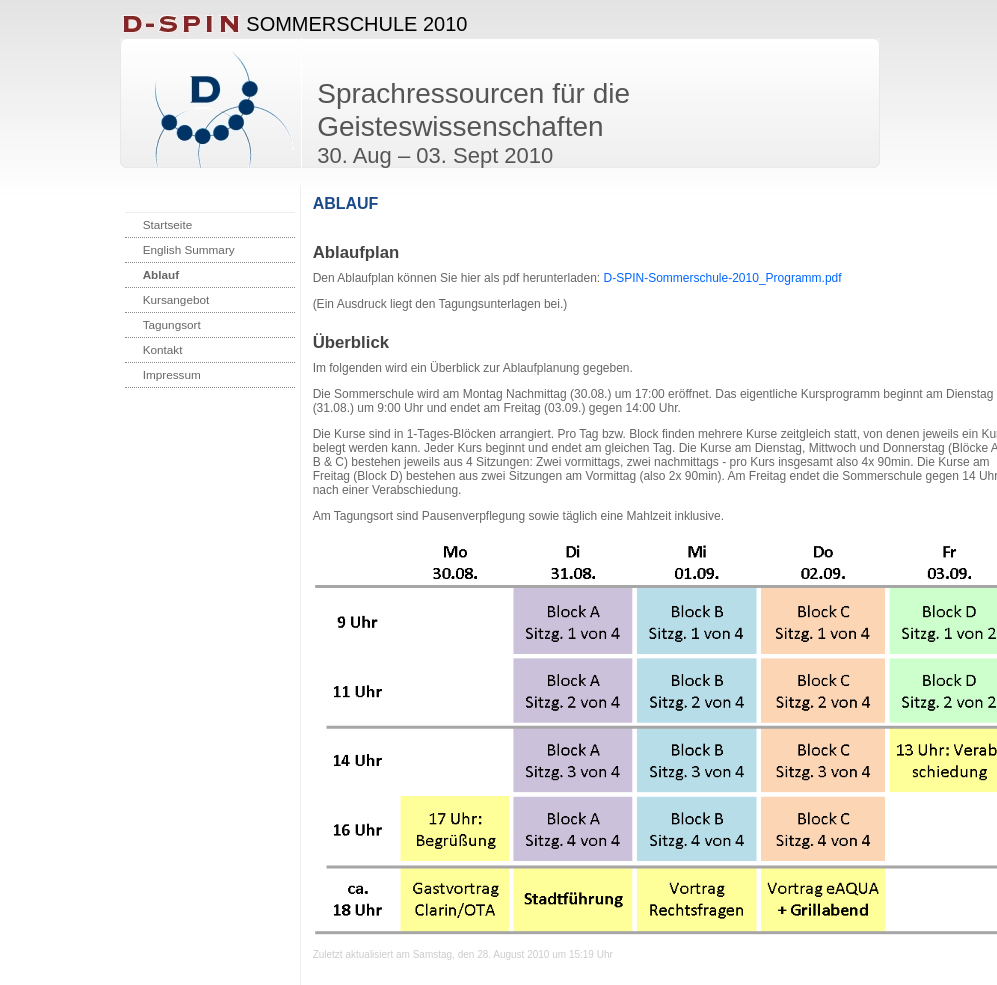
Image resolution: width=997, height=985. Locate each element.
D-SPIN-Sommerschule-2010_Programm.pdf (723, 278)
